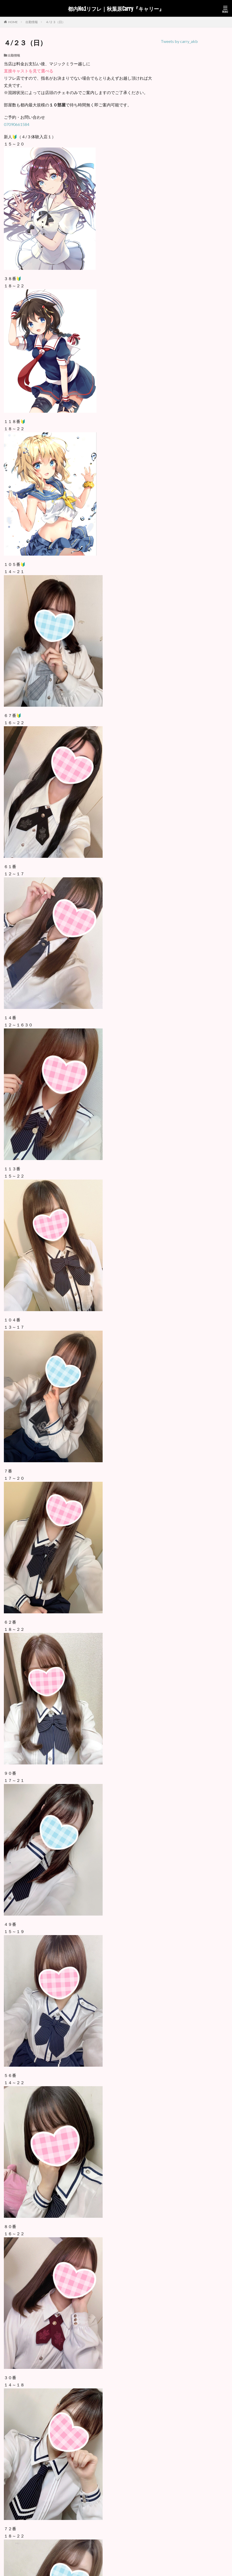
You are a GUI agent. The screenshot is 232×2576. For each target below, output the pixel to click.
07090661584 (16, 124)
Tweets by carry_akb (179, 41)
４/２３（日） (55, 22)
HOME (13, 21)
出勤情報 (31, 22)
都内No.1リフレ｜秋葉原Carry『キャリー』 (116, 9)
